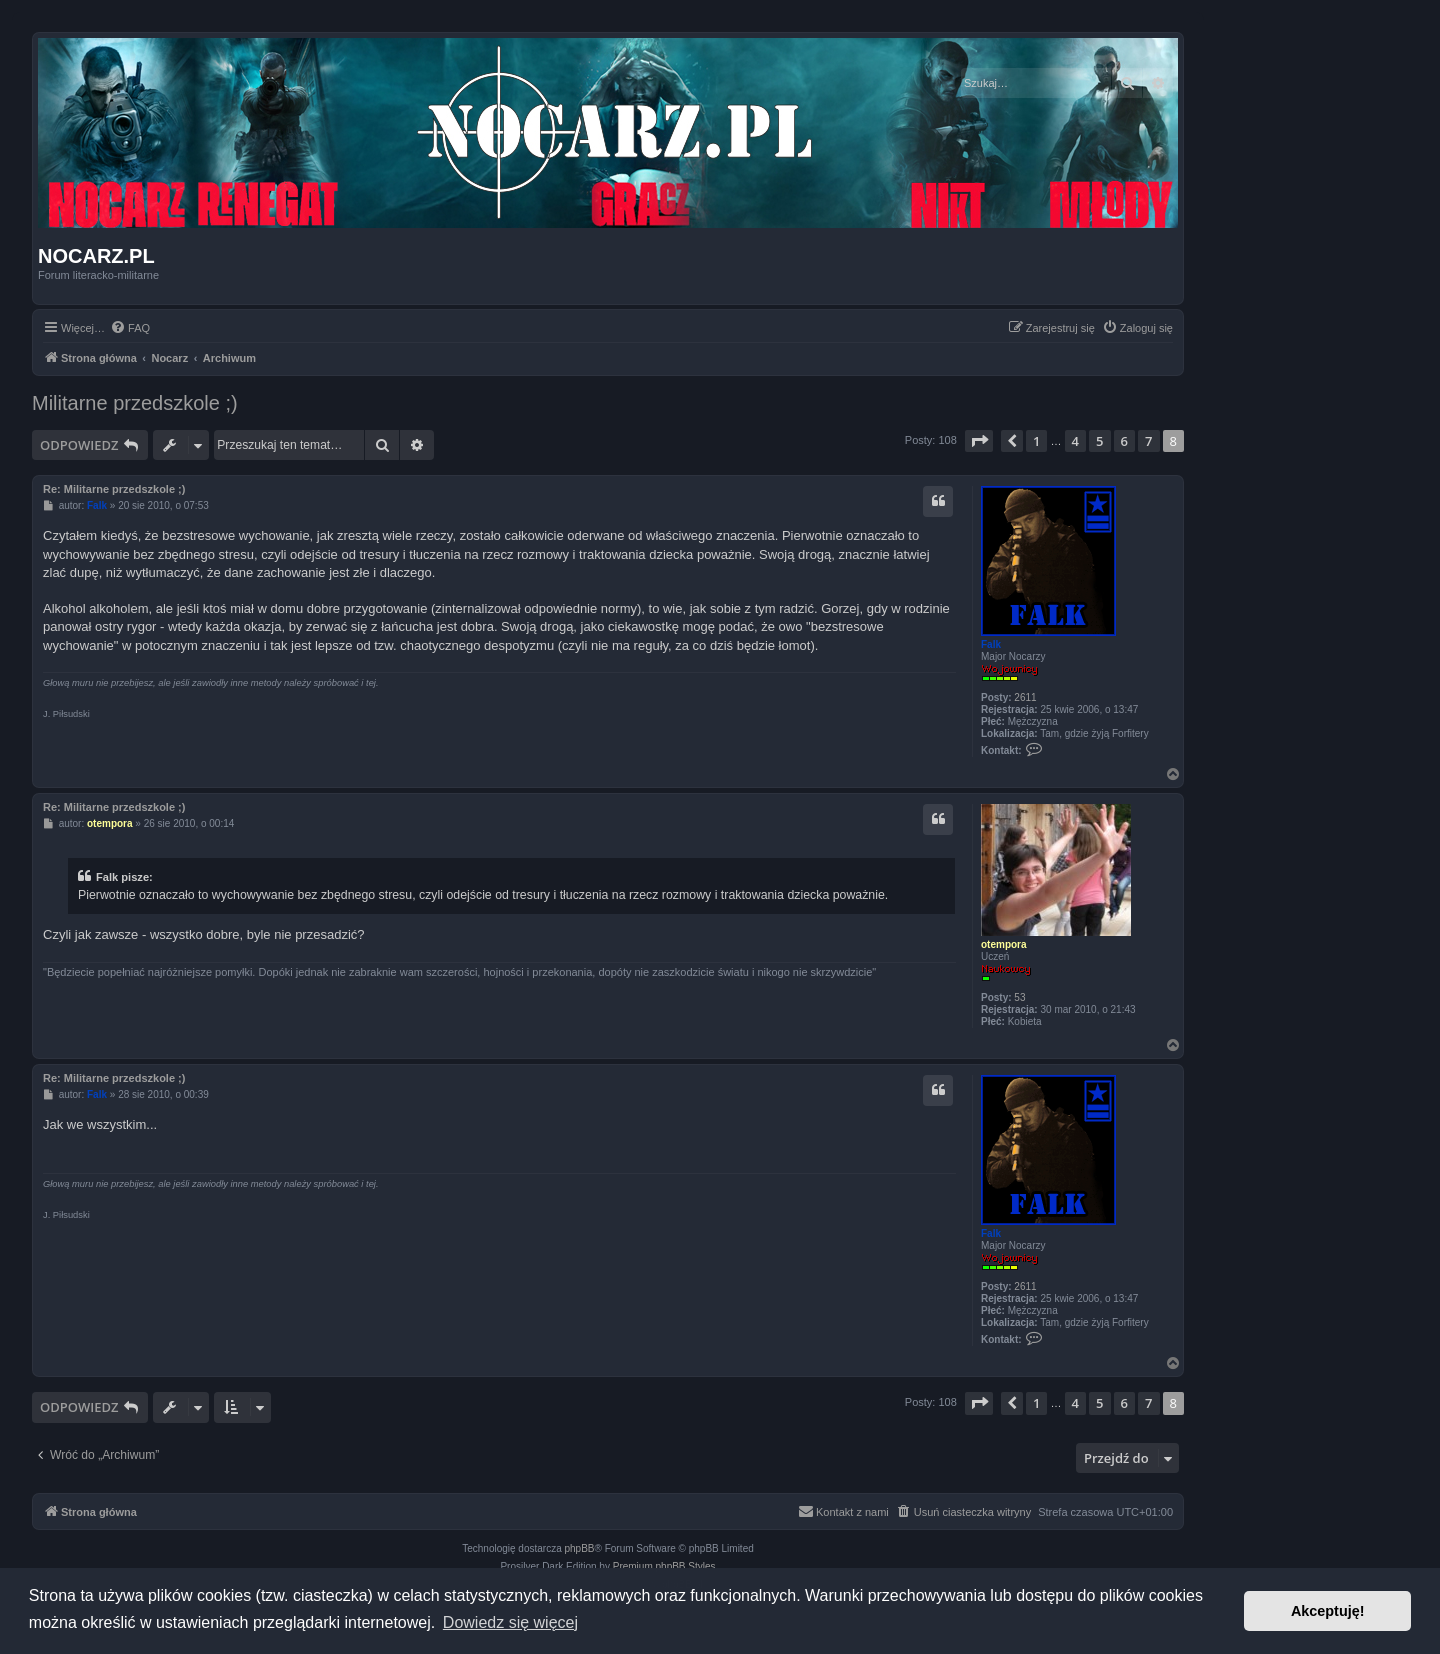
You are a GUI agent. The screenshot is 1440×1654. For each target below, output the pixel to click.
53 (1019, 997)
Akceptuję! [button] (1328, 1611)
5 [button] (1099, 441)
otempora (1004, 944)
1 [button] (1036, 441)
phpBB (580, 1548)
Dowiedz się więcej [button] (510, 1622)
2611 (1025, 697)
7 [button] (1148, 441)
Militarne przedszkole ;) (135, 403)
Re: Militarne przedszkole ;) (114, 489)
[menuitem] (130, 328)
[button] (979, 441)
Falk (991, 644)
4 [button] (1075, 441)
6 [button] (1124, 441)
